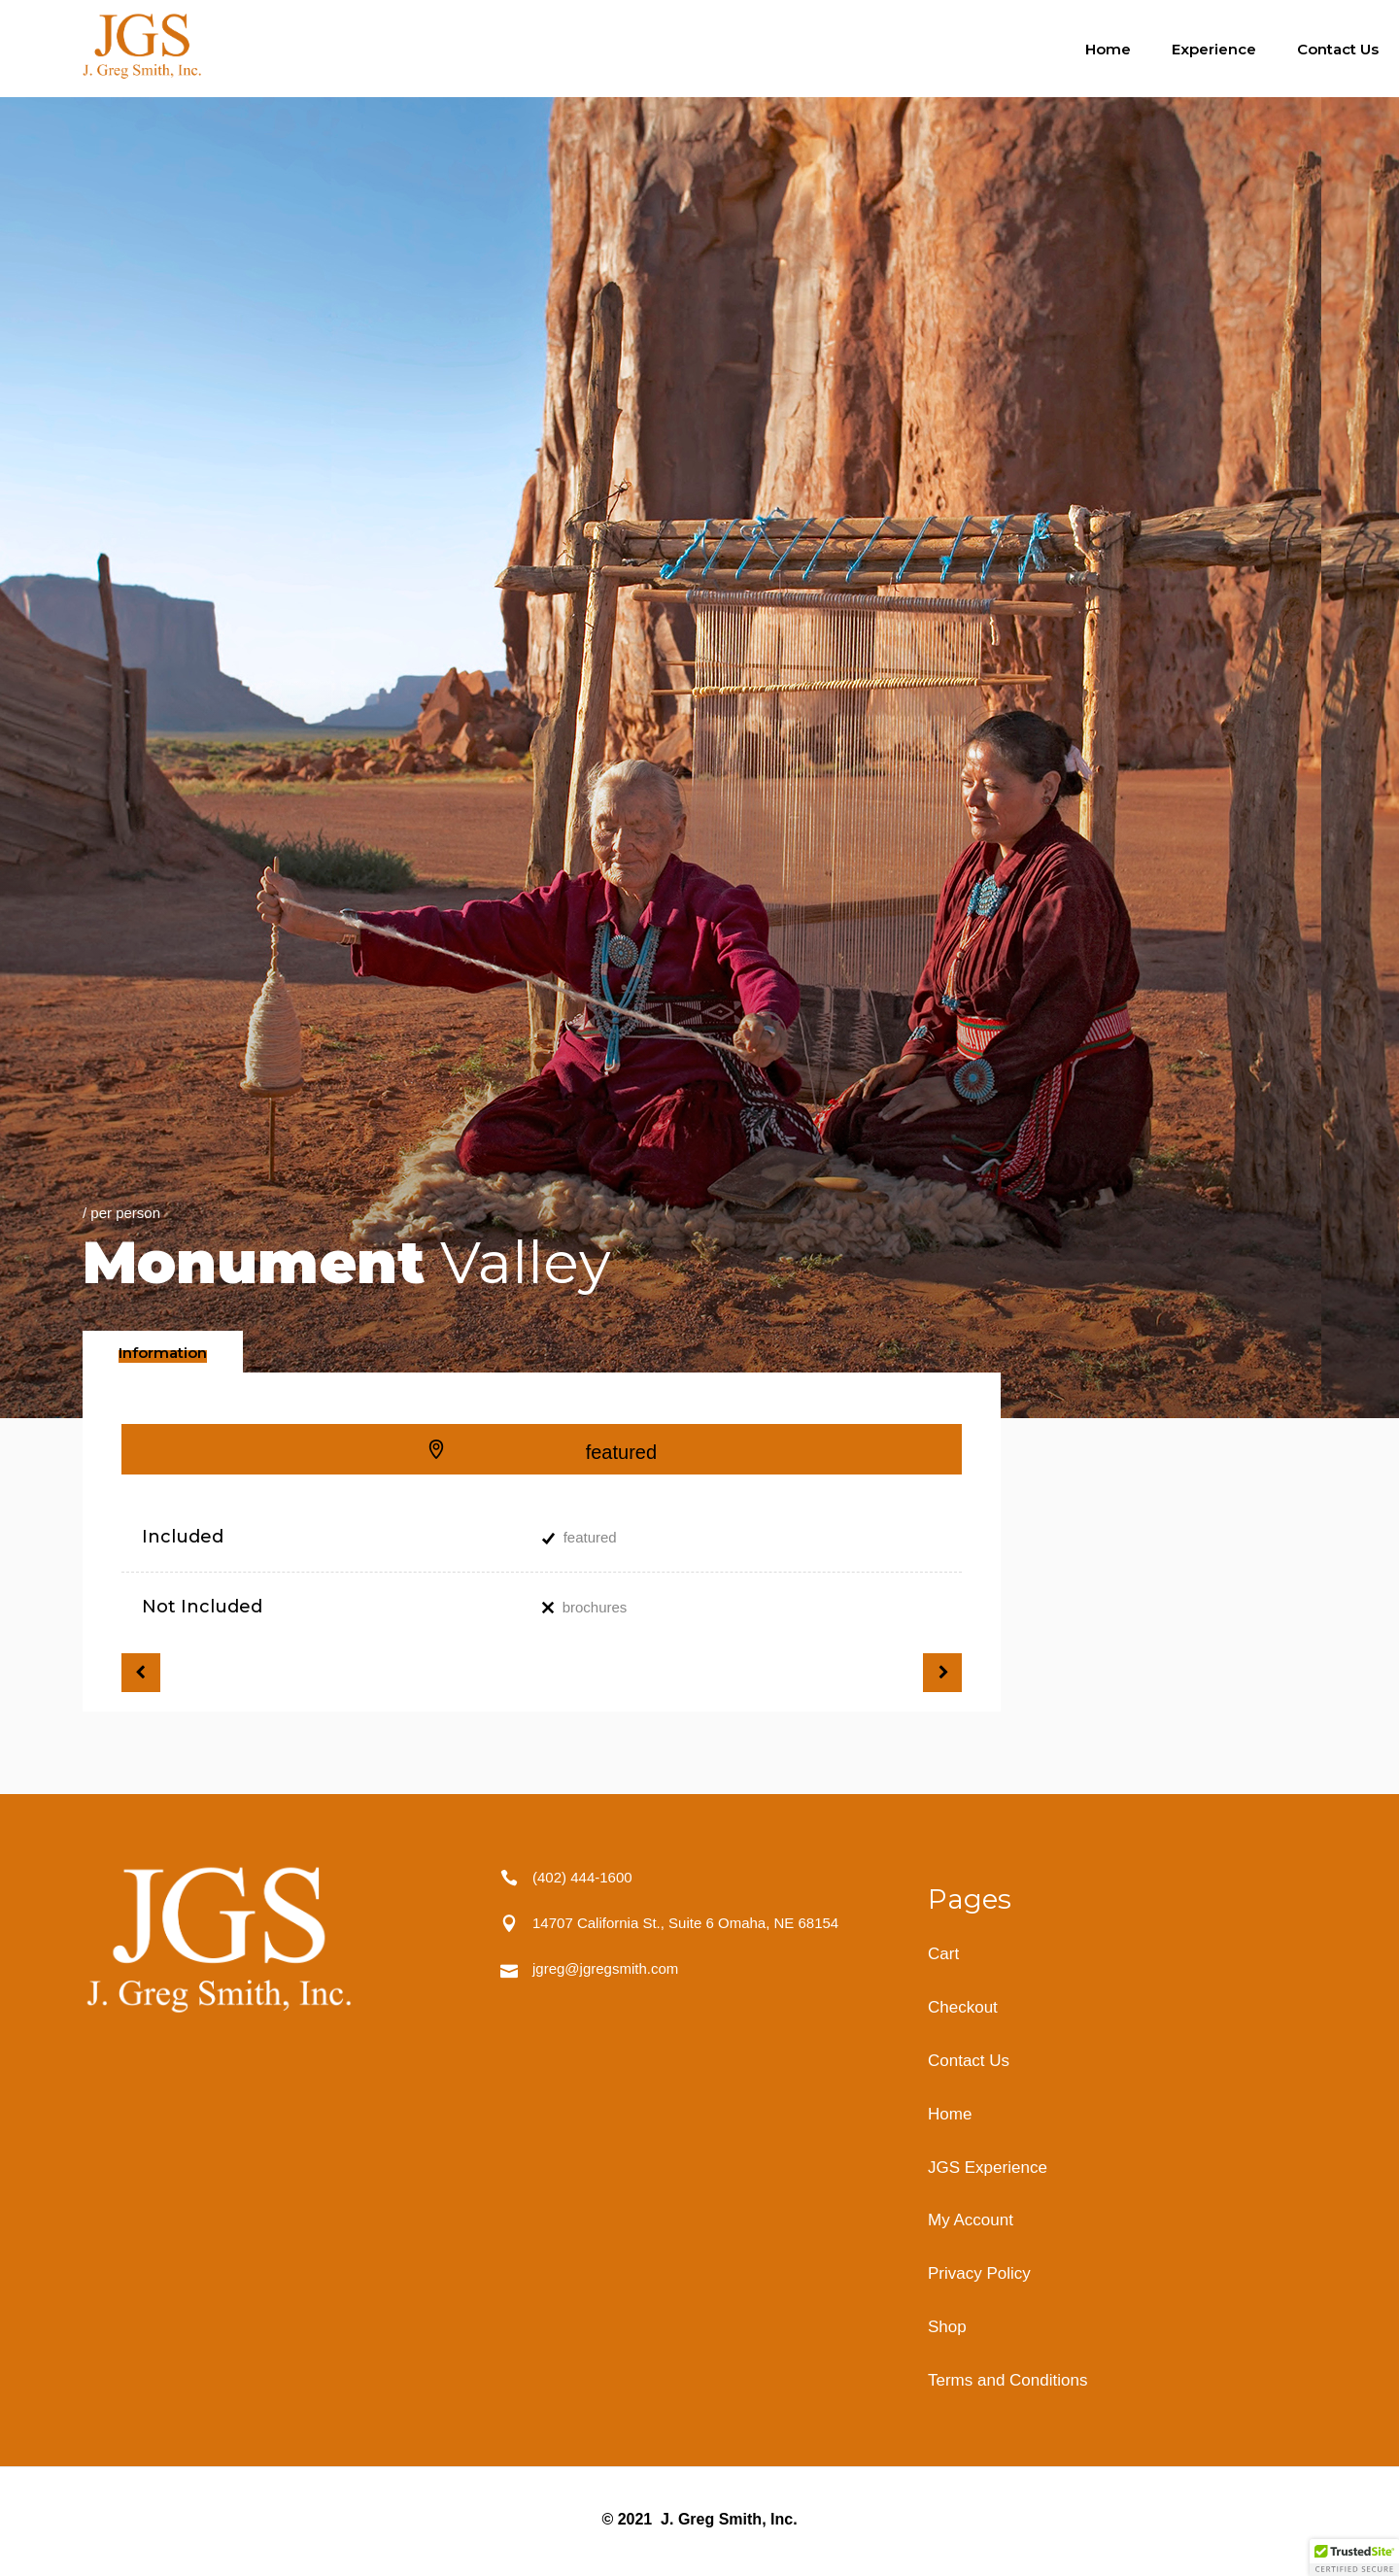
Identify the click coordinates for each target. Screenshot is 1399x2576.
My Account (970, 2220)
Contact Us (968, 2060)
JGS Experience (987, 2167)
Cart (943, 1954)
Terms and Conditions (1007, 2380)
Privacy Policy (979, 2273)
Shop (947, 2327)
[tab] (163, 1352)
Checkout (963, 2007)
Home (950, 2114)
